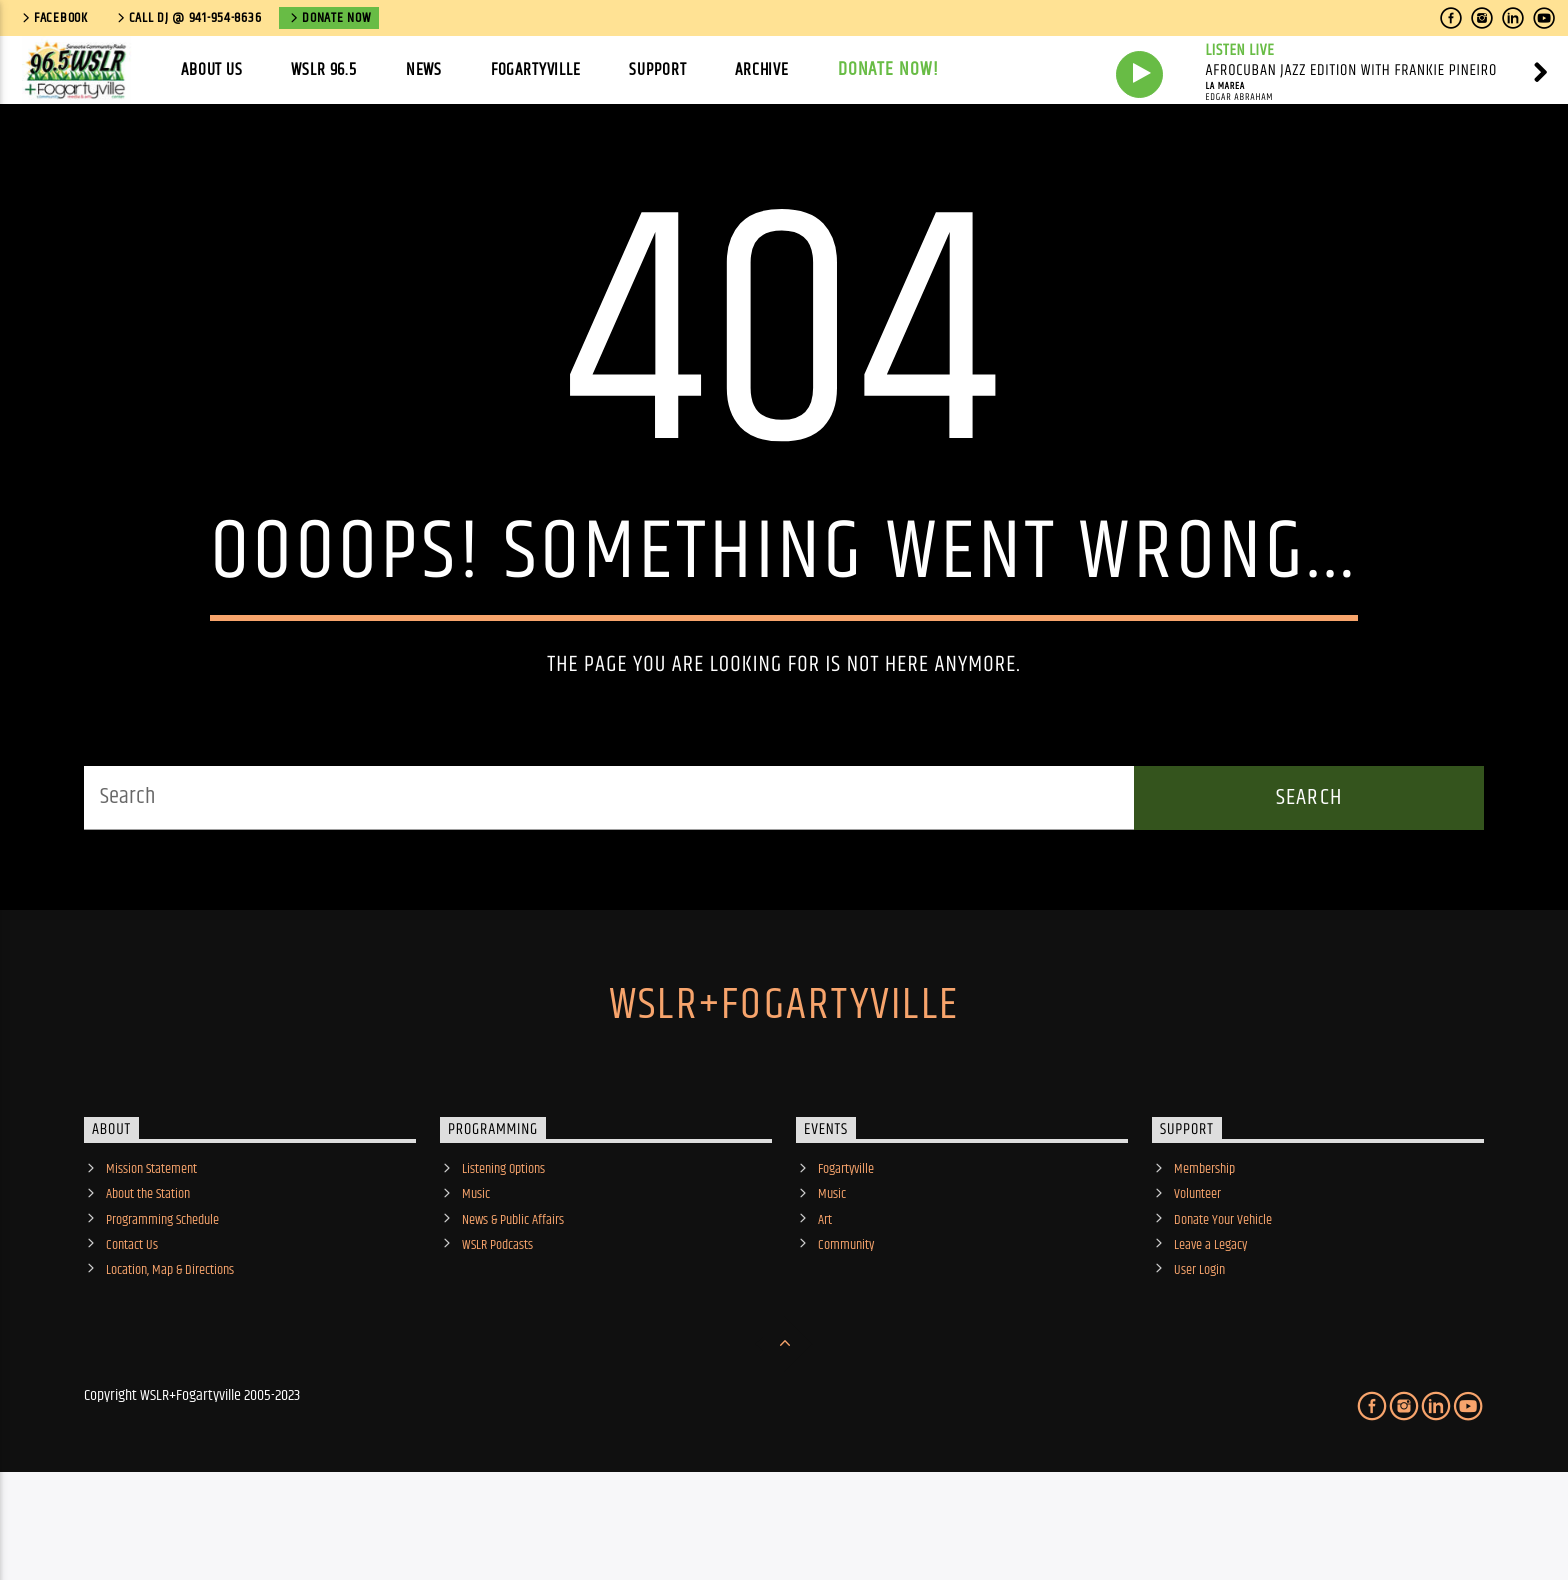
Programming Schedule (162, 1304)
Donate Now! (889, 69)
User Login (1199, 1354)
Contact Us (132, 1329)
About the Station (148, 1278)
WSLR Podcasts (497, 1329)
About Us (212, 70)
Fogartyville (536, 70)
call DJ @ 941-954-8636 (188, 18)
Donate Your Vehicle (1223, 1304)
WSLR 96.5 (324, 70)
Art (825, 1304)
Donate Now (329, 18)
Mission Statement (151, 1253)
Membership (1204, 1253)
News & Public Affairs (513, 1304)
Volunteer (1197, 1278)
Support (657, 70)
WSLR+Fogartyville (784, 1089)
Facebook (53, 18)
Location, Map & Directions (170, 1354)
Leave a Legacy (1210, 1329)
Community (846, 1329)
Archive (762, 70)
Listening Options (503, 1253)
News (424, 70)
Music (476, 1278)
